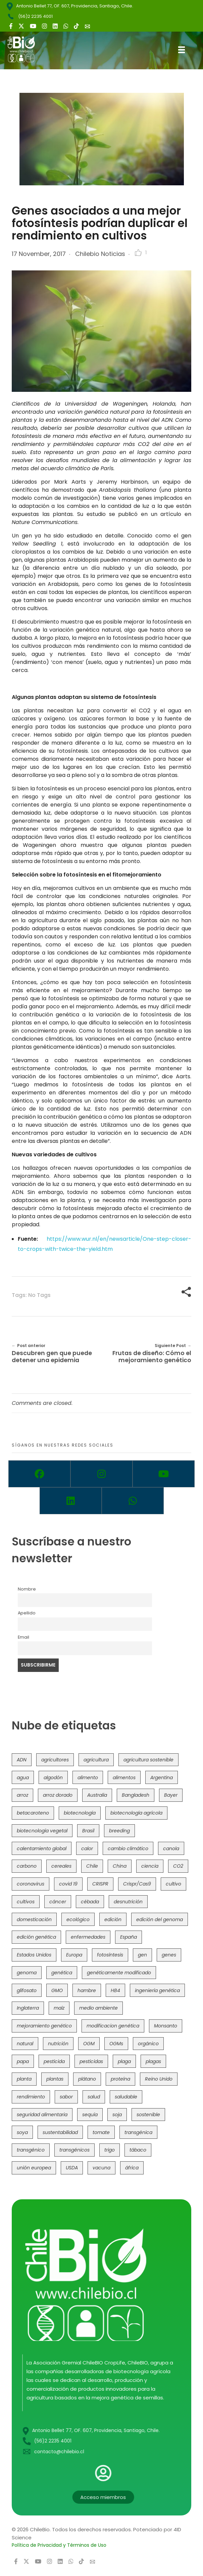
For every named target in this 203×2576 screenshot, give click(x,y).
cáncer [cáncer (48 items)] (57, 1902)
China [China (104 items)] (119, 1866)
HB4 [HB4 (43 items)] (115, 1990)
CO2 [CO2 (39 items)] (178, 1866)
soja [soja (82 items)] (117, 2115)
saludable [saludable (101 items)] (126, 2097)
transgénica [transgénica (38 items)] (138, 2132)
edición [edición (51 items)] (112, 1919)
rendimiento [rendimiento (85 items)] (31, 2097)
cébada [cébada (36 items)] (90, 1902)
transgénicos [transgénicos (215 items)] (74, 2150)
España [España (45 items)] (128, 1937)
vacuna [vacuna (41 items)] (101, 2168)
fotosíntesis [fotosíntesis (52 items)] (110, 1955)
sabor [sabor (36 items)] (66, 2097)
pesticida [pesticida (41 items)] (54, 2061)
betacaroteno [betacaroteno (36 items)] (33, 1813)
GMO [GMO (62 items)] (57, 1990)
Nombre (27, 1589)
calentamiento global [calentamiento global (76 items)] (41, 1848)
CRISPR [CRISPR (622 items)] (100, 1884)
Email (23, 1637)
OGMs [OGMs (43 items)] (116, 2044)
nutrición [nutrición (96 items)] (58, 2044)
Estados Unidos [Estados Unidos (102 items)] (34, 1955)
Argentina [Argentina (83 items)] (161, 1778)
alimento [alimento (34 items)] (88, 1778)
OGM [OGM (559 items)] (89, 2044)
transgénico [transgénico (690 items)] (31, 2150)
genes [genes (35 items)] (169, 1955)
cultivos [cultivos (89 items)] (26, 1902)
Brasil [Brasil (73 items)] (88, 1831)
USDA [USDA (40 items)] (72, 2168)
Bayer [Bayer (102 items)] (170, 1795)
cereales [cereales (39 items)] (61, 1866)
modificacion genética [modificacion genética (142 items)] (113, 2026)
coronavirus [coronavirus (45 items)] (30, 1884)
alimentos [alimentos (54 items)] (124, 1778)
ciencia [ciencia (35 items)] (149, 1866)
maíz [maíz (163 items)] (59, 2008)
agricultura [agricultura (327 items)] (96, 1760)
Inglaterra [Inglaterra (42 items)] (28, 2008)
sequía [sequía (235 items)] (90, 2115)
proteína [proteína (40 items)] (120, 2079)
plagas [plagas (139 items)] (153, 2061)
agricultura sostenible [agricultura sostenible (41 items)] (148, 1760)
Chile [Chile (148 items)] (92, 1866)
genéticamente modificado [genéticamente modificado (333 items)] (119, 1973)
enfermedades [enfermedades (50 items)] (88, 1937)
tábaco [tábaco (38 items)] (138, 2150)
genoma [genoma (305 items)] (27, 1973)
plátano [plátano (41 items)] (87, 2079)
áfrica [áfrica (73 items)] (132, 2168)
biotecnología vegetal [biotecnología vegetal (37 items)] (42, 1831)
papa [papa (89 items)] (23, 2061)
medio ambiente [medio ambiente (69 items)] (98, 2008)
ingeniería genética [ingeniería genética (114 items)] (157, 1990)
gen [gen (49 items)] (142, 1955)
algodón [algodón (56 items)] (53, 1778)
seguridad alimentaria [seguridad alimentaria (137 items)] (42, 2115)
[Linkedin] (71, 1501)
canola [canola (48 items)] (171, 1848)
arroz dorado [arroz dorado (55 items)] (57, 1795)
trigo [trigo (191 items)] (109, 2150)
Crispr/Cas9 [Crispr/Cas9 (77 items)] (137, 1884)
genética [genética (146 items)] (61, 1973)
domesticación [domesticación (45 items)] (34, 1919)
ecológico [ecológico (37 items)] (78, 1919)
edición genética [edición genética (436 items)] (36, 1937)
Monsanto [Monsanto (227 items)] (165, 2026)
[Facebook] (39, 1474)
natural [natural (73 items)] (25, 2044)
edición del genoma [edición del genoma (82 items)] (159, 1919)
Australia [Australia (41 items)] (97, 1795)
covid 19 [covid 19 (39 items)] (68, 1884)
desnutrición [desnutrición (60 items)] (128, 1902)
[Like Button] (138, 252)
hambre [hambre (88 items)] (87, 1990)
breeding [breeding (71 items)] (119, 1831)
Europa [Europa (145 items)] (74, 1955)
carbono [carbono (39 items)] (27, 1866)
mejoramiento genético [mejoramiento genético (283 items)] (44, 2026)
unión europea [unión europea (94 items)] (34, 2168)
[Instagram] (101, 1474)
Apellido (27, 1613)
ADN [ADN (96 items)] (22, 1760)
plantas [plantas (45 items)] (54, 2079)
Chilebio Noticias (100, 254)
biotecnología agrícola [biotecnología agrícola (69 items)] (136, 1813)
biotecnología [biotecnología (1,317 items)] (80, 1813)
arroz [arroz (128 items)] (22, 1795)
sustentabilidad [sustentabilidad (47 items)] (60, 2132)
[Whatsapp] (133, 1501)
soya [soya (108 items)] (22, 2132)
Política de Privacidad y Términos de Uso (59, 2545)
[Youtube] (164, 1474)
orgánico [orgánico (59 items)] (148, 2044)
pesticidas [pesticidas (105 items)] (91, 2061)
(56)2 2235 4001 (35, 16)
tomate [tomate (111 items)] (101, 2132)
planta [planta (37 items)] (24, 2079)
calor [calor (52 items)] (87, 1848)
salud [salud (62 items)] (94, 2097)
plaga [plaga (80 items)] (124, 2061)
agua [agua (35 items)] (23, 1778)
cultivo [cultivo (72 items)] (173, 1884)
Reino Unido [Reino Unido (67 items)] (158, 2079)
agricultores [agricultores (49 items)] (55, 1760)
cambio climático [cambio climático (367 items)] (128, 1848)
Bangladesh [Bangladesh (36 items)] (135, 1795)
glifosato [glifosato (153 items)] (27, 1990)
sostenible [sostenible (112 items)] (148, 2115)
